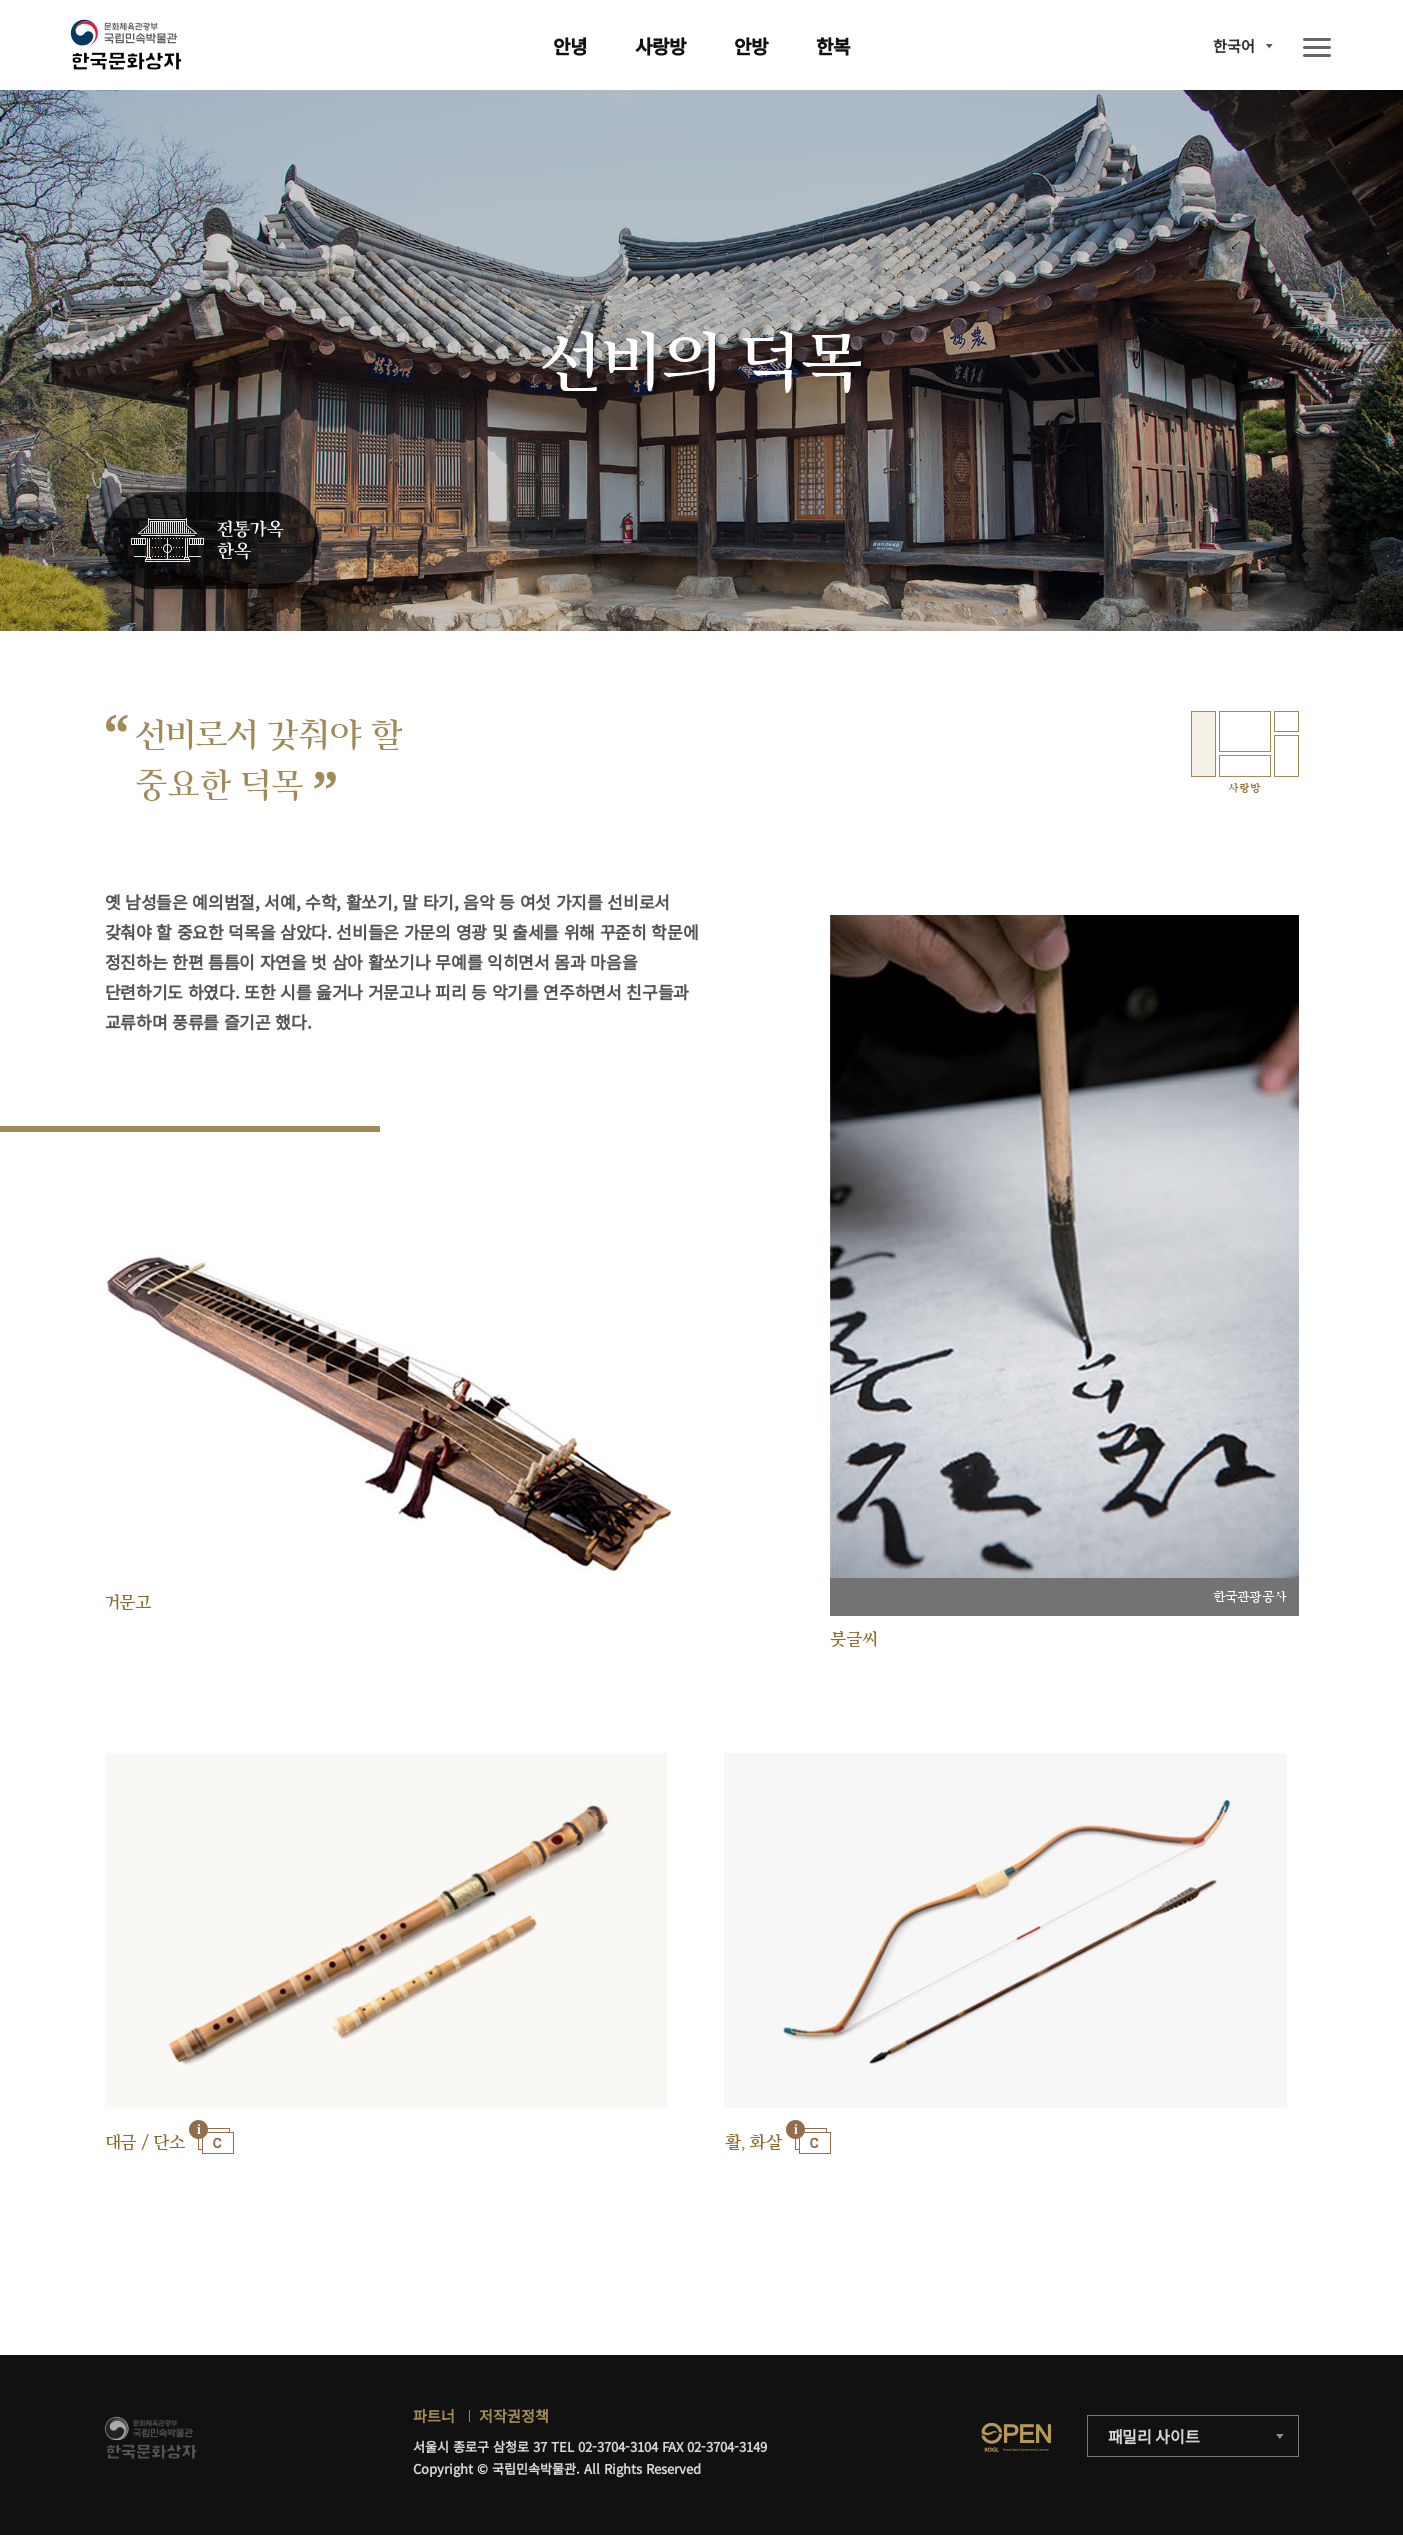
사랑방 (660, 45)
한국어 (1234, 45)
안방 (751, 45)
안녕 (570, 45)
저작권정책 (514, 2415)
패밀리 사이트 (1154, 2436)
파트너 (434, 2415)
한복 (833, 45)
